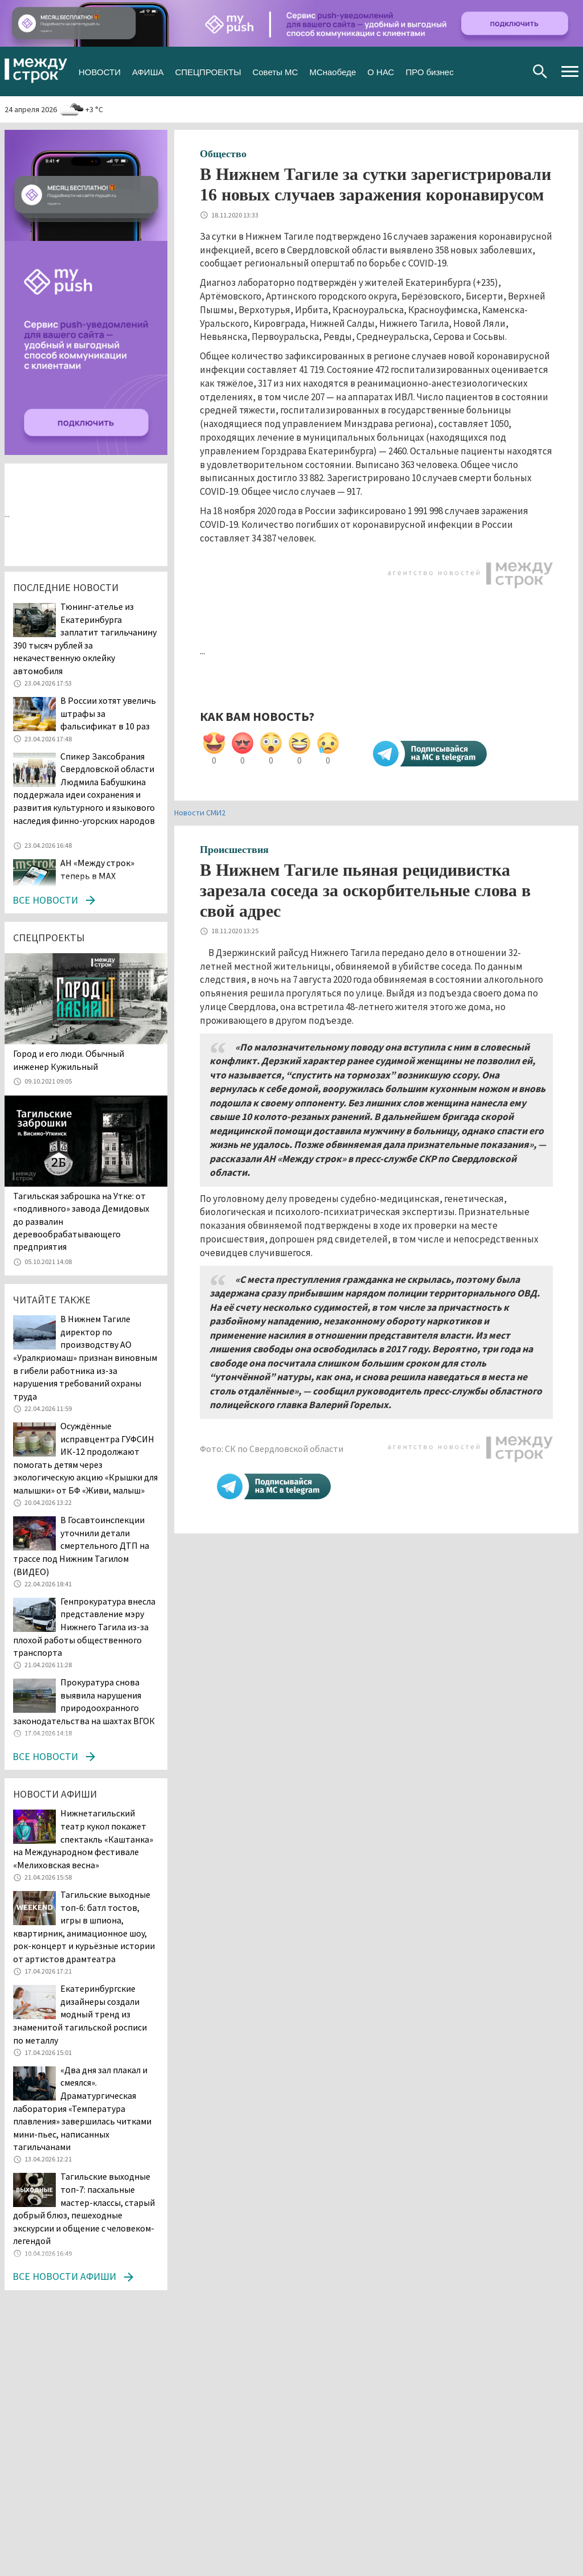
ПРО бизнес (429, 71)
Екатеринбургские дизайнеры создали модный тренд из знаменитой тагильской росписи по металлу (80, 2014)
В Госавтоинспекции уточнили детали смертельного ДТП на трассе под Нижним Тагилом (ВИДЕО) (81, 1545)
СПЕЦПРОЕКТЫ (208, 71)
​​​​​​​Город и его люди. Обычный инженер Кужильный (68, 1060)
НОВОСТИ (100, 71)
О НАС (380, 71)
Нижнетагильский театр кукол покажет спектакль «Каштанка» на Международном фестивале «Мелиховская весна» (83, 1838)
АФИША (147, 71)
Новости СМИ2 (199, 812)
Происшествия (234, 849)
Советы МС (275, 71)
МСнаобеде (332, 71)
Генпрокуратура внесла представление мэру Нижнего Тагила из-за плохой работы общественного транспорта (84, 1626)
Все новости (45, 899)
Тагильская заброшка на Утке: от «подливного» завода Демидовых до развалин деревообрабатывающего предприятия (81, 1221)
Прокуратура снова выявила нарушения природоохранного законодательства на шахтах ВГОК (84, 1701)
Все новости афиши (64, 2276)
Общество (223, 153)
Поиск (540, 71)
